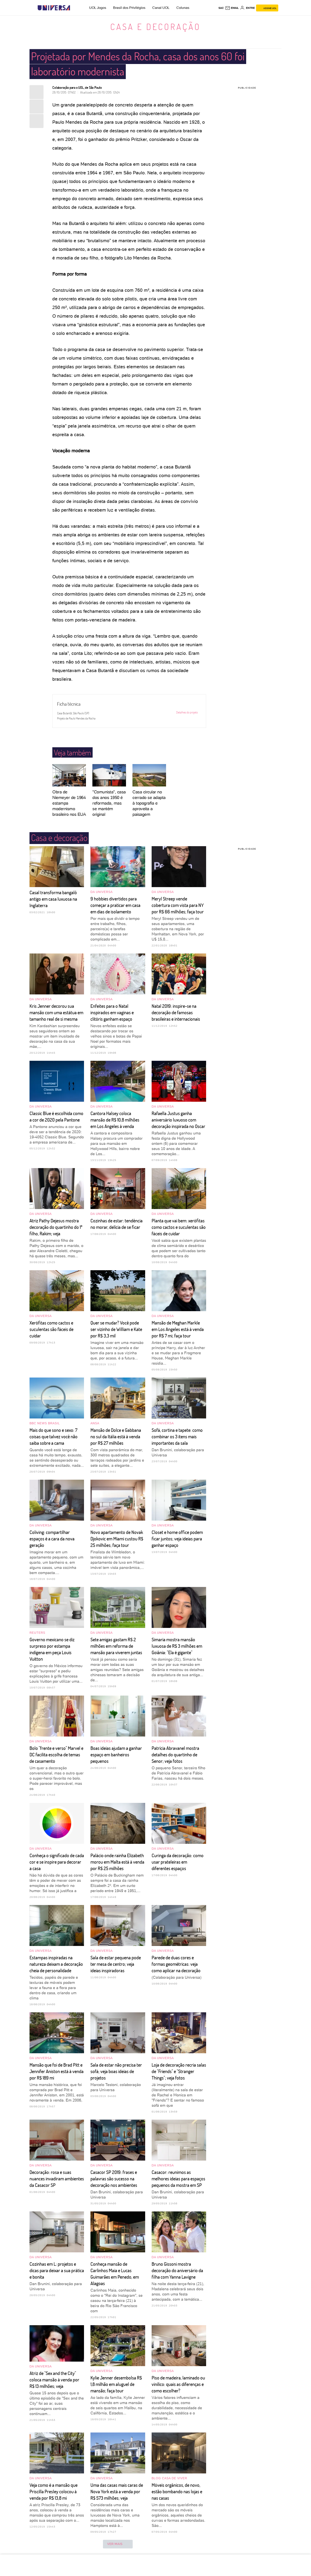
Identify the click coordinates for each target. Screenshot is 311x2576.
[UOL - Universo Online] (74, 8)
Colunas (182, 8)
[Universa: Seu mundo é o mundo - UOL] (54, 8)
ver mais (117, 2544)
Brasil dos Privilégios (129, 8)
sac (221, 7)
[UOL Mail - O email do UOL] (232, 8)
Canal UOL (160, 8)
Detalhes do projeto (188, 712)
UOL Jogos (97, 8)
